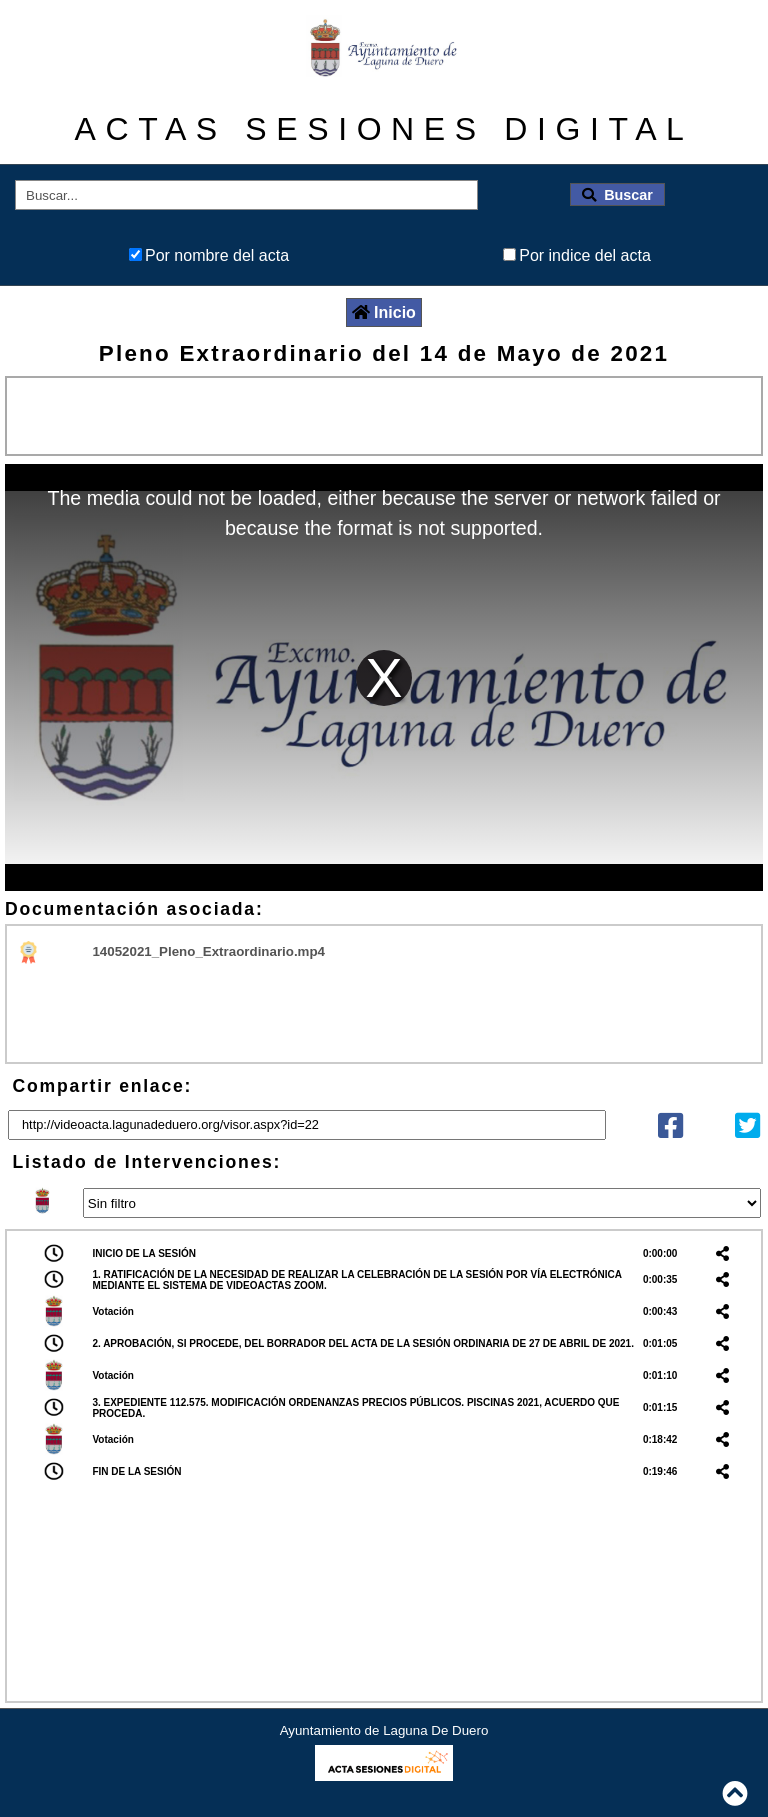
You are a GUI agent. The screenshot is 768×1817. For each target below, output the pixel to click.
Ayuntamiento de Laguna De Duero (384, 1730)
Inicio (384, 312)
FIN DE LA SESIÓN (136, 1471)
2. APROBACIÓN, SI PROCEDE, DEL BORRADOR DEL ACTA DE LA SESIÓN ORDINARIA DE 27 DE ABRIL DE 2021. (363, 1343)
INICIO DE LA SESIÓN (144, 1253)
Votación (112, 1311)
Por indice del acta (585, 255)
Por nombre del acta (217, 255)
